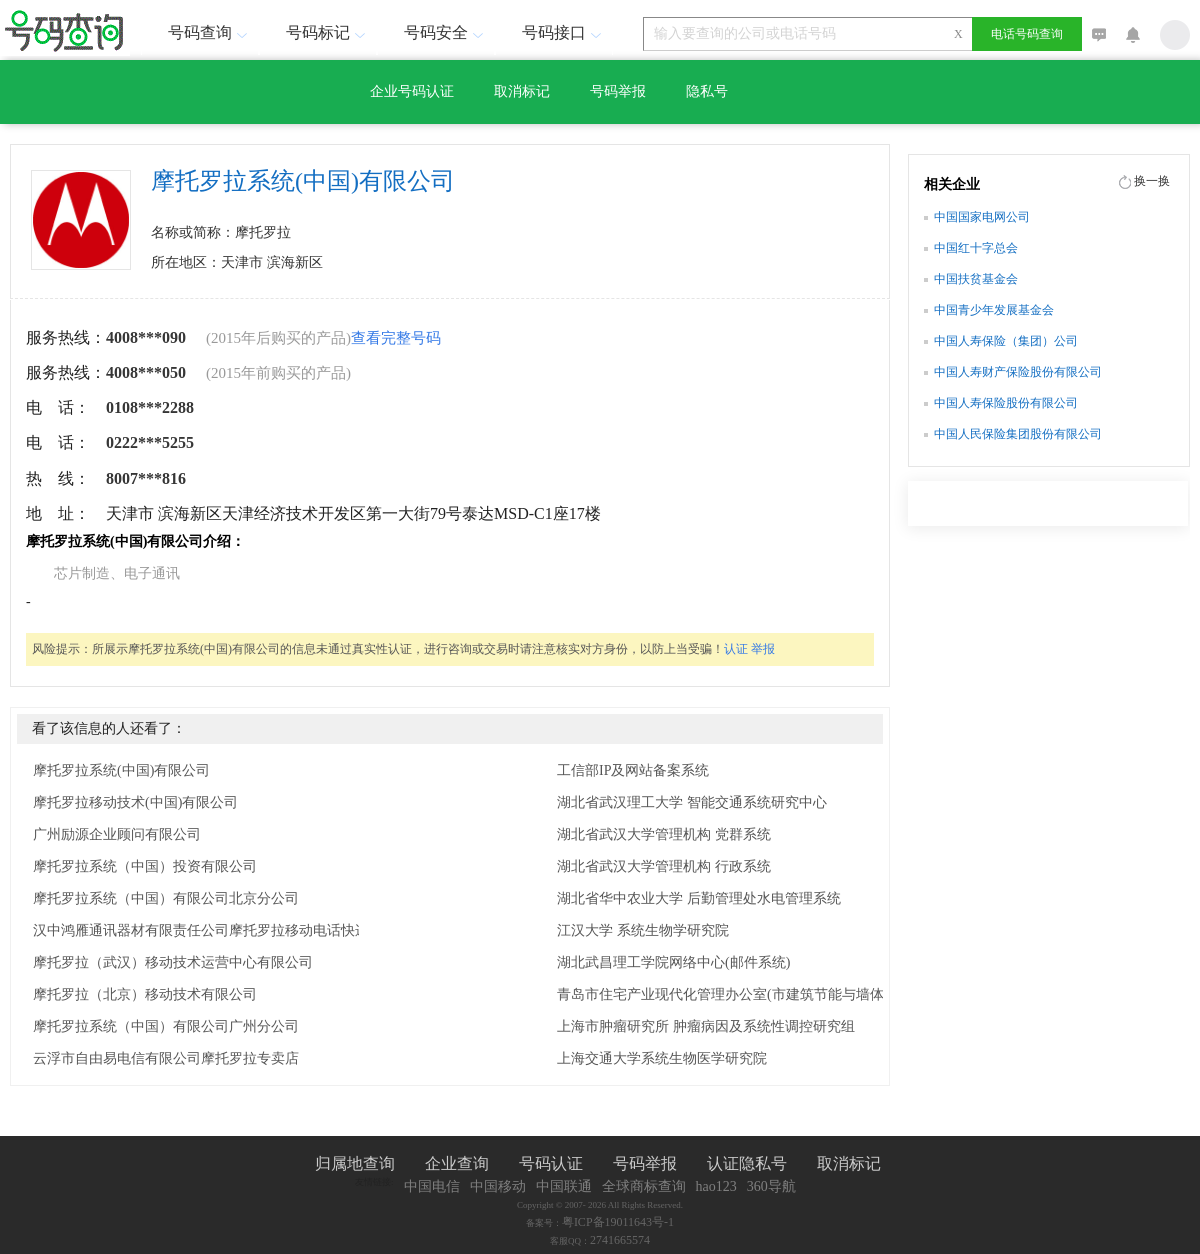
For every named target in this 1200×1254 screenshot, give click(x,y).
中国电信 (432, 1186)
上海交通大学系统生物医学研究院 (662, 1058)
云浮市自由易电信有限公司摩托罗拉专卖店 (166, 1058)
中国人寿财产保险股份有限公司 (1018, 372)
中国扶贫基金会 (976, 279)
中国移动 (498, 1186)
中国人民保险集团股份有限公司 (1018, 434)
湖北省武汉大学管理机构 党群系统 (664, 834)
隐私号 (707, 91)
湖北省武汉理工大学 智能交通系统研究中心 (692, 802)
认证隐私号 (747, 1163)
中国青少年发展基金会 (994, 310)
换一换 (1152, 181)
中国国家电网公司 (982, 217)
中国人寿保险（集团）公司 (1006, 341)
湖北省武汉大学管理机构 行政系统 (664, 866)
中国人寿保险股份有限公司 (1006, 403)
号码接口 (564, 32)
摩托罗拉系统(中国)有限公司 (121, 770)
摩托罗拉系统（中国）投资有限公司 (145, 866)
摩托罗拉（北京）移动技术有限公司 (145, 994)
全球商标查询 (644, 1186)
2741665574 (620, 1240)
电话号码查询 (1027, 34)
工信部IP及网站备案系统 (633, 770)
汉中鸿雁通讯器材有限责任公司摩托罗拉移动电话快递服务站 (222, 930)
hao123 (716, 1186)
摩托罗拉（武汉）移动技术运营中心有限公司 (173, 962)
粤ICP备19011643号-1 (618, 1222)
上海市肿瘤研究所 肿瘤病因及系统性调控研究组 (706, 1026)
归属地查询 (355, 1163)
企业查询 (457, 1163)
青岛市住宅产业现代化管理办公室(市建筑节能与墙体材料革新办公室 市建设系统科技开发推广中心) (757, 994)
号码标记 (328, 32)
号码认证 (551, 1163)
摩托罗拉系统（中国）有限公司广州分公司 (166, 1026)
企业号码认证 (412, 91)
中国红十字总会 (976, 248)
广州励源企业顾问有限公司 (117, 834)
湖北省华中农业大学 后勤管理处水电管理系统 (699, 898)
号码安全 (446, 32)
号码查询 (210, 32)
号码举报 (618, 91)
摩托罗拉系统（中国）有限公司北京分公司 (166, 898)
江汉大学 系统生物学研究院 (643, 930)
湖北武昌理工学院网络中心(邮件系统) (673, 962)
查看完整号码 (396, 338)
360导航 (771, 1186)
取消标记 (522, 91)
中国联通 (564, 1186)
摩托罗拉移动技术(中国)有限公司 (135, 802)
